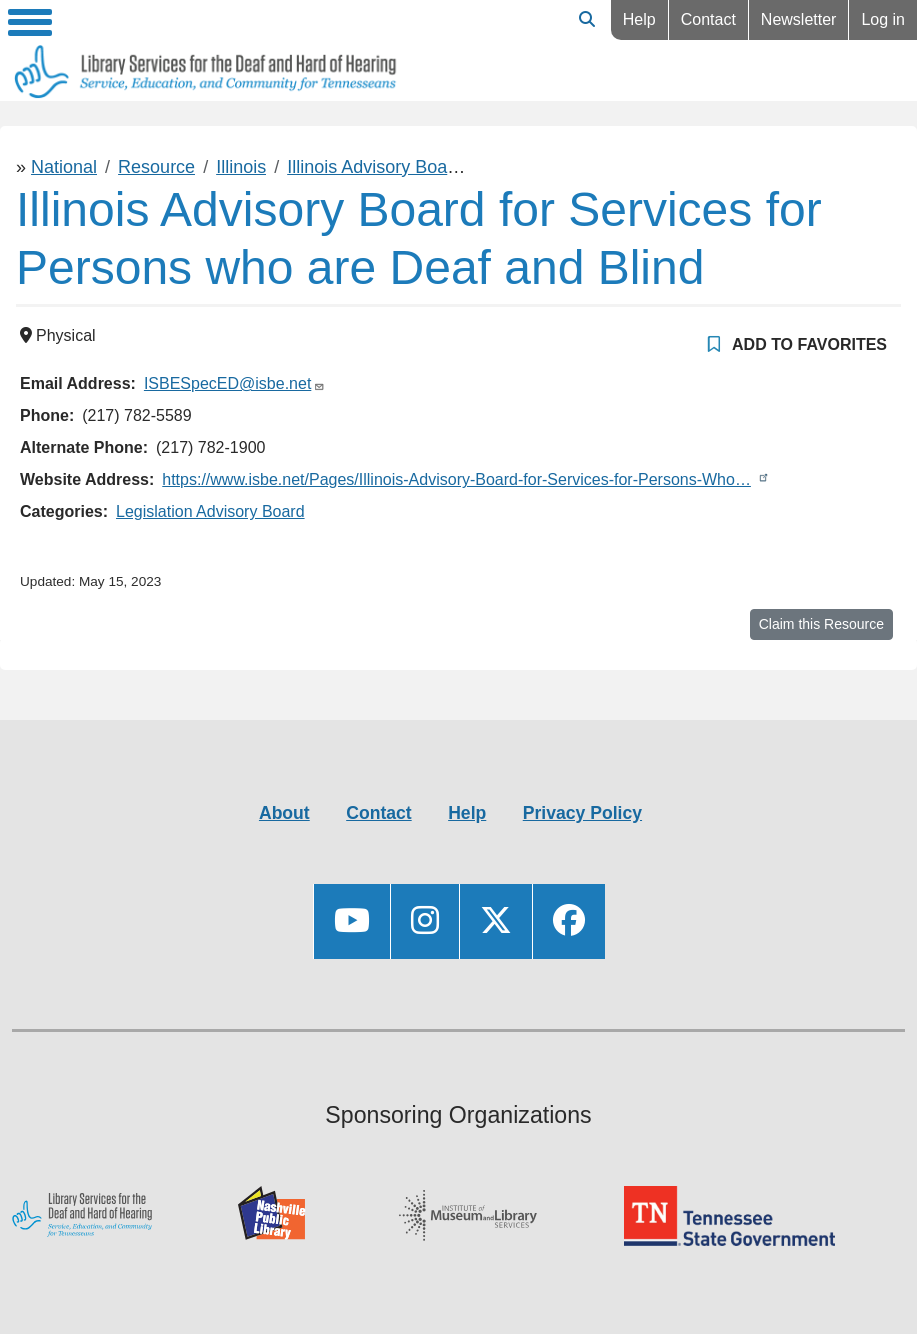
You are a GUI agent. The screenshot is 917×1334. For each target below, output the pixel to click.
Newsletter (799, 19)
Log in (883, 19)
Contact (708, 19)
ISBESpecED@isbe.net (227, 383)
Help (639, 19)
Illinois (241, 167)
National (64, 167)
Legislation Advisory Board (210, 511)
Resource (156, 167)
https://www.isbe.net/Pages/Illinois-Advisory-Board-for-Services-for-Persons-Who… (456, 479)
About (284, 813)
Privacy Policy (582, 813)
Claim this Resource (821, 624)
